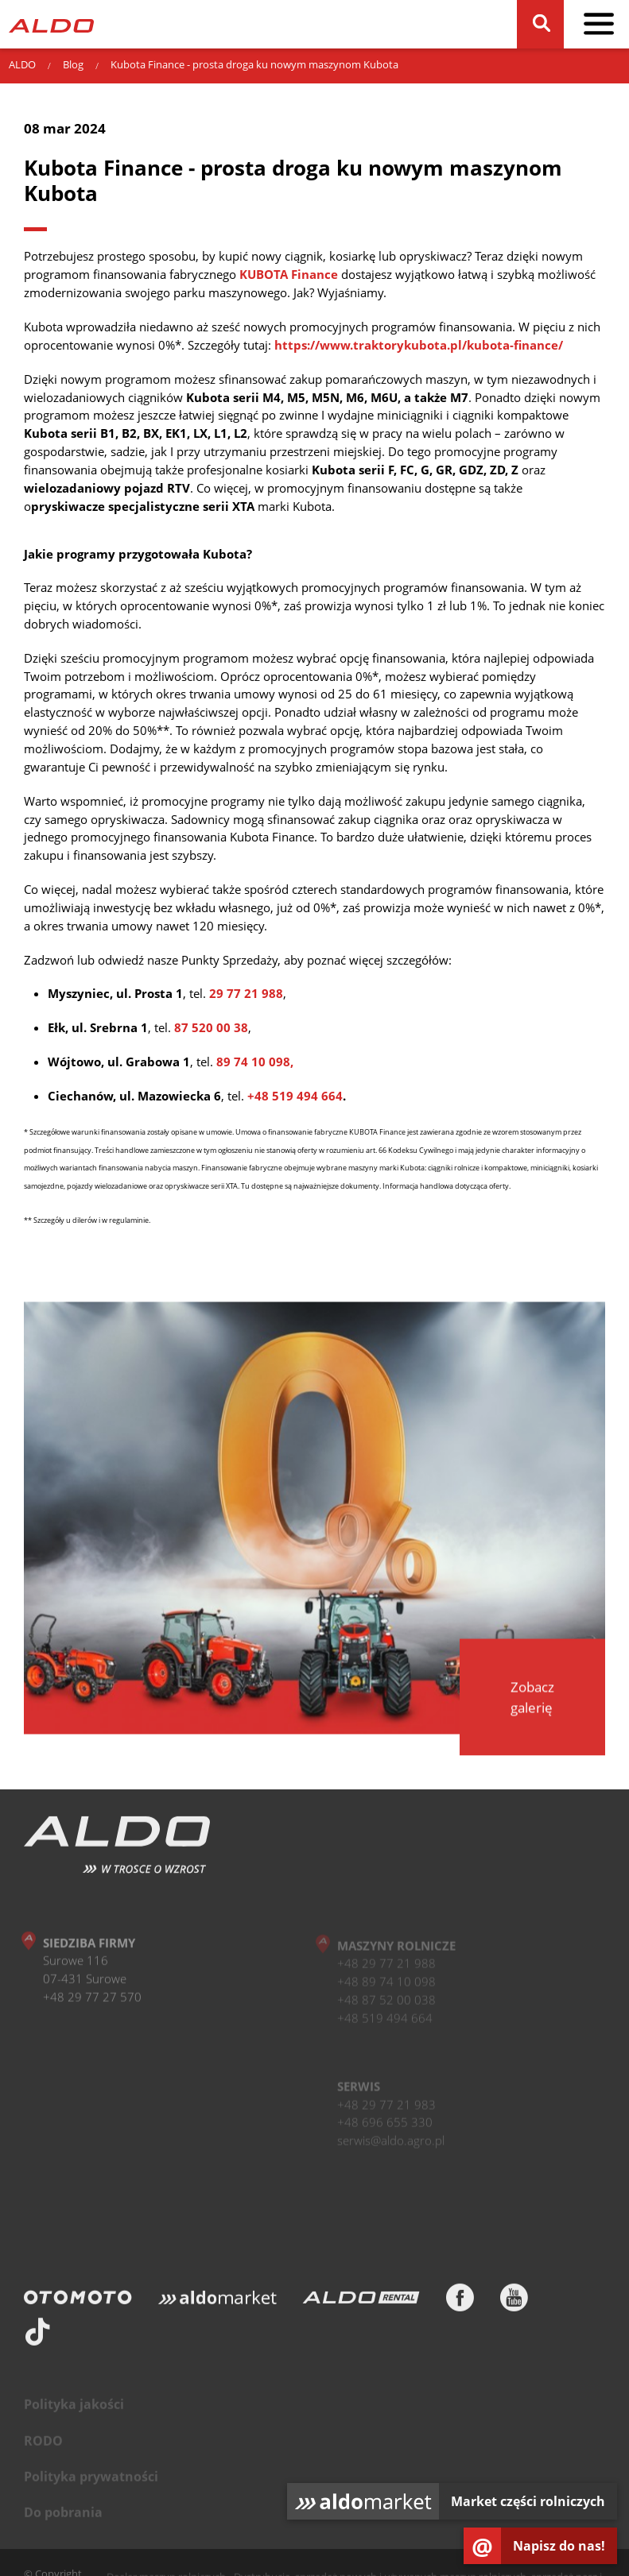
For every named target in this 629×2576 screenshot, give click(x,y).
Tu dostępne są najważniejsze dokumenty (310, 1186)
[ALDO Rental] (361, 2302)
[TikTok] (38, 2336)
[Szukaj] (541, 24)
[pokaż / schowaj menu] (599, 24)
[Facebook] (460, 2302)
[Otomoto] (78, 2302)
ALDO (22, 64)
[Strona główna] (51, 23)
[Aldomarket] (217, 2302)
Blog (73, 64)
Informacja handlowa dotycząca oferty (445, 1186)
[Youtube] (514, 2302)
